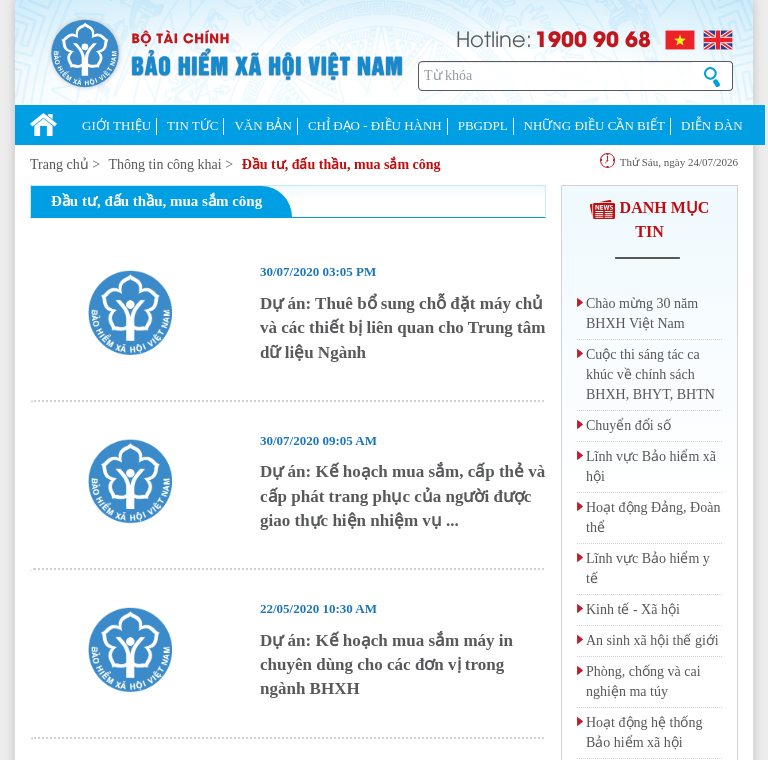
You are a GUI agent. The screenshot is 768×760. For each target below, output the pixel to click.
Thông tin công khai (165, 164)
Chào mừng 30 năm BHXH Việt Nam (642, 313)
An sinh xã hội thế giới (652, 640)
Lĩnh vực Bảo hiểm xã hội (651, 466)
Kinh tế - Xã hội (633, 609)
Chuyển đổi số (628, 425)
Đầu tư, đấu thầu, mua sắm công (341, 164)
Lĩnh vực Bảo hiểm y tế (648, 568)
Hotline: (494, 37)
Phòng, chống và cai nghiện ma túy (643, 681)
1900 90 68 (593, 38)
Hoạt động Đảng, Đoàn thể (653, 517)
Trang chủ (59, 164)
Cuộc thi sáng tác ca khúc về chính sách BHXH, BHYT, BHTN (650, 374)
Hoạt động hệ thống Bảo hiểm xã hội (644, 732)
